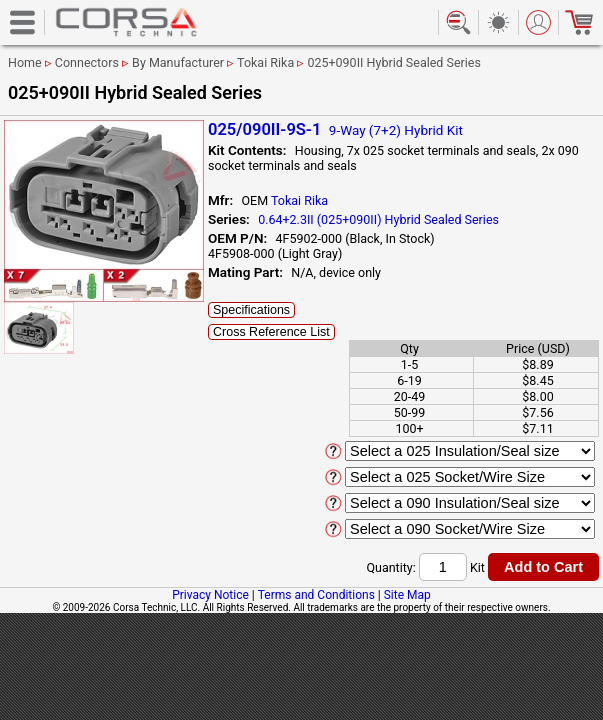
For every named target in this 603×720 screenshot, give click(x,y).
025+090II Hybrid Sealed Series (394, 62)
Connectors (87, 62)
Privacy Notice (210, 595)
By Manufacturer (178, 62)
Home (25, 62)
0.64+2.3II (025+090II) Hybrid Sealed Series (378, 219)
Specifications (251, 310)
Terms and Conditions (316, 595)
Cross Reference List (271, 332)
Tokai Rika (265, 62)
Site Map (407, 595)
